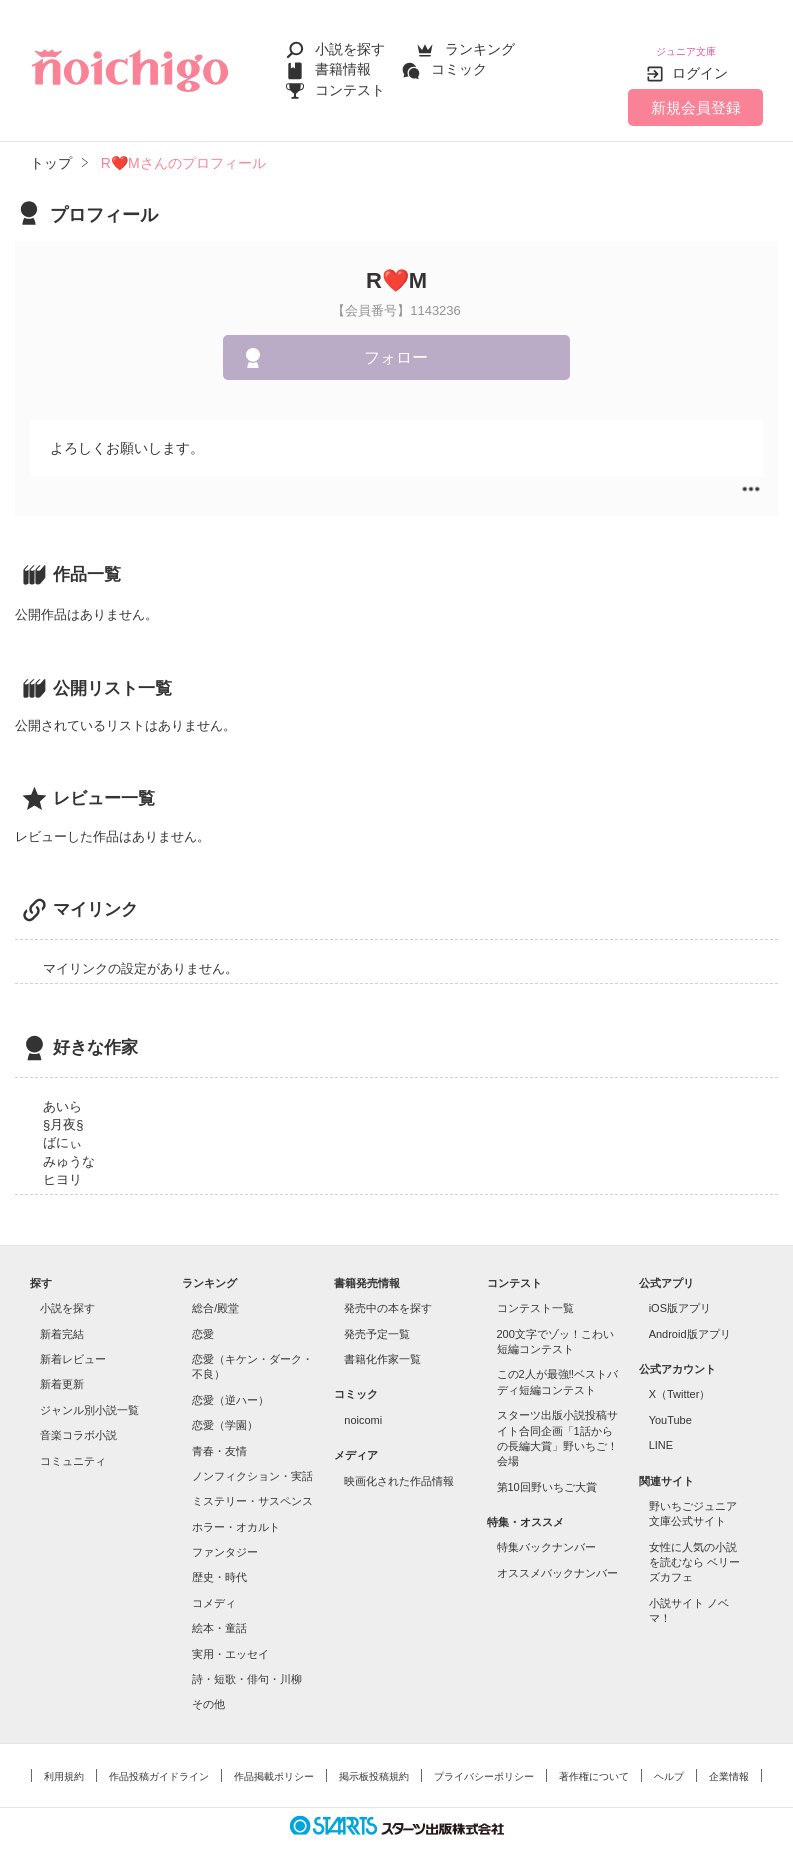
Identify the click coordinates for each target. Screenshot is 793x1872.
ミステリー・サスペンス (252, 1487)
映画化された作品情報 (399, 1466)
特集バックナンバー (546, 1533)
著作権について (594, 1761)
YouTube (670, 1405)
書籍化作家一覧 (382, 1345)
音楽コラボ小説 (78, 1421)
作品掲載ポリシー (274, 1761)
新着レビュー (73, 1345)
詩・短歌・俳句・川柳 (247, 1665)
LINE (661, 1431)
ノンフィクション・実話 (252, 1462)
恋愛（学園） (225, 1411)
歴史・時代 (219, 1563)
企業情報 (729, 1761)
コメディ (214, 1588)
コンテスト (350, 82)
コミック (459, 62)
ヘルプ (669, 1761)
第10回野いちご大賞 (547, 1472)
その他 (208, 1690)
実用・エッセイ (230, 1639)
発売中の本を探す (388, 1294)
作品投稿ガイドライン (159, 1761)
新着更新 (62, 1370)
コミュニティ (73, 1446)
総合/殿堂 (215, 1294)
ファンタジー (225, 1538)
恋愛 (203, 1319)
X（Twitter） (680, 1380)
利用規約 (64, 1761)
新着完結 (62, 1319)
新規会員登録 (696, 92)
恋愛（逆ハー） (230, 1385)
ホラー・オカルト (236, 1512)
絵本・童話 (219, 1614)
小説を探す (350, 42)
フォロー (396, 343)
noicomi (363, 1405)
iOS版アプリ (680, 1294)
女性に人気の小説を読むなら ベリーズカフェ (694, 1547)
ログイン (700, 59)
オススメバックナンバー (557, 1558)
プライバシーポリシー (484, 1761)
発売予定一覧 (377, 1319)
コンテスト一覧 (535, 1294)
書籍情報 (343, 62)
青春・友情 (219, 1436)
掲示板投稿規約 (374, 1761)
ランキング (480, 42)
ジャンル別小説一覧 (89, 1395)
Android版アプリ (690, 1319)
